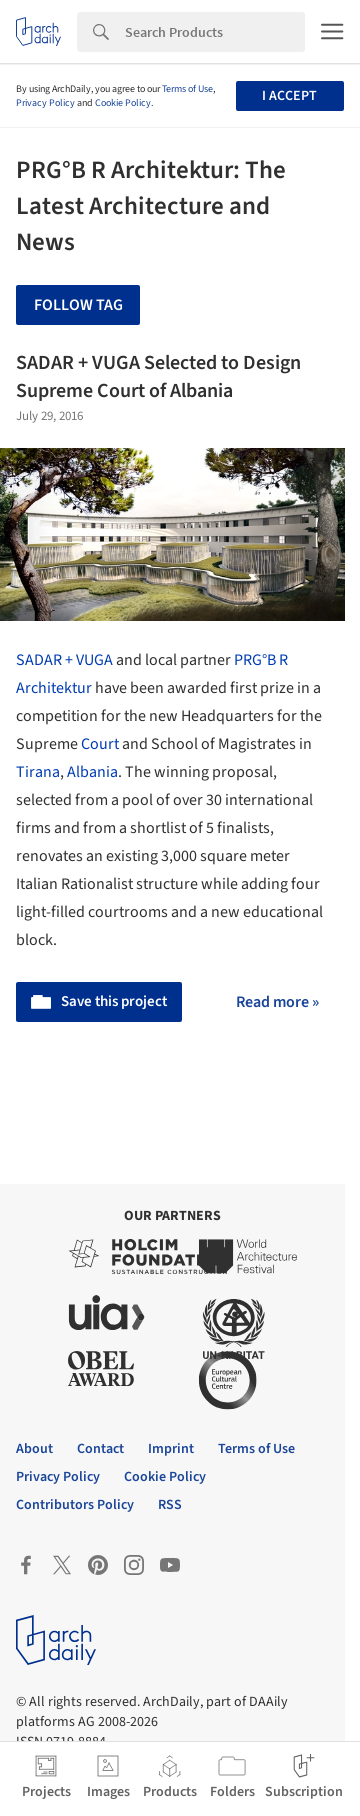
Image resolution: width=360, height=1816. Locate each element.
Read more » (277, 1002)
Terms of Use (187, 89)
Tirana (38, 772)
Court (100, 744)
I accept (289, 96)
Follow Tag (78, 305)
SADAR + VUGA (64, 660)
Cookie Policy (123, 103)
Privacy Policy (45, 103)
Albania (92, 772)
